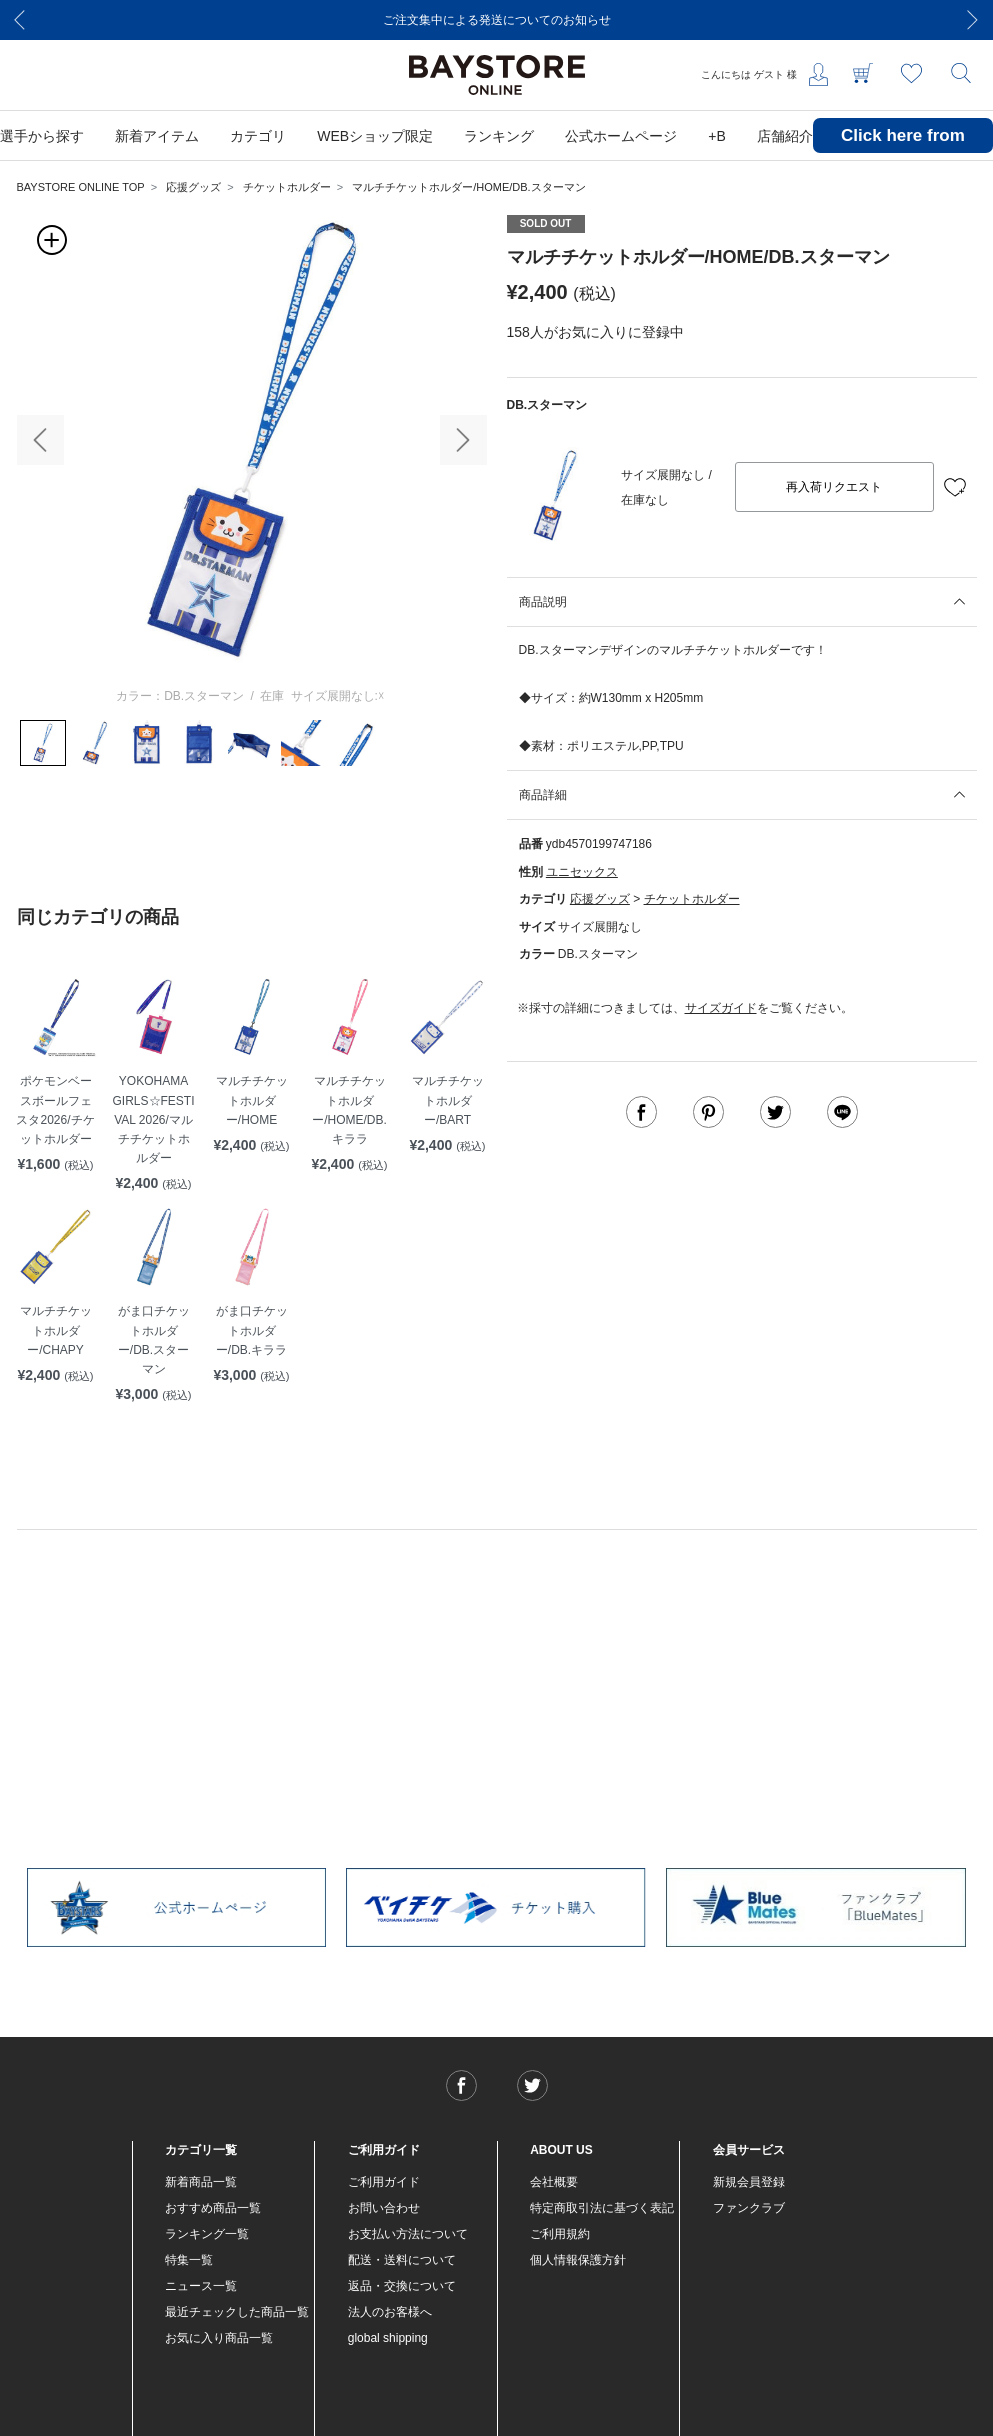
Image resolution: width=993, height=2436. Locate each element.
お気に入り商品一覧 (219, 2338)
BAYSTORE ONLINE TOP (81, 187)
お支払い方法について (408, 2234)
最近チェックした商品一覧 (237, 2312)
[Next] (973, 20)
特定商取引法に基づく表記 (602, 2208)
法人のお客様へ (390, 2312)
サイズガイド (721, 1008)
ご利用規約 (560, 2234)
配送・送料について (402, 2260)
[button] (40, 440)
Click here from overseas (903, 150)
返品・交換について (402, 2286)
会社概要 (554, 2182)
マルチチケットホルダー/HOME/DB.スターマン (468, 187)
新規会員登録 (749, 2182)
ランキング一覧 (207, 2234)
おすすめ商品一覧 (213, 2208)
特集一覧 (189, 2260)
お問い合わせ (384, 2208)
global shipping (388, 2338)
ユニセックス (582, 872)
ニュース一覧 (201, 2286)
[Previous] (20, 20)
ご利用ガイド (384, 2182)
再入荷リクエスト (834, 487)
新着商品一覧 (201, 2182)
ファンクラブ (749, 2208)
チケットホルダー (287, 187)
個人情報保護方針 (578, 2260)
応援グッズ (193, 187)
